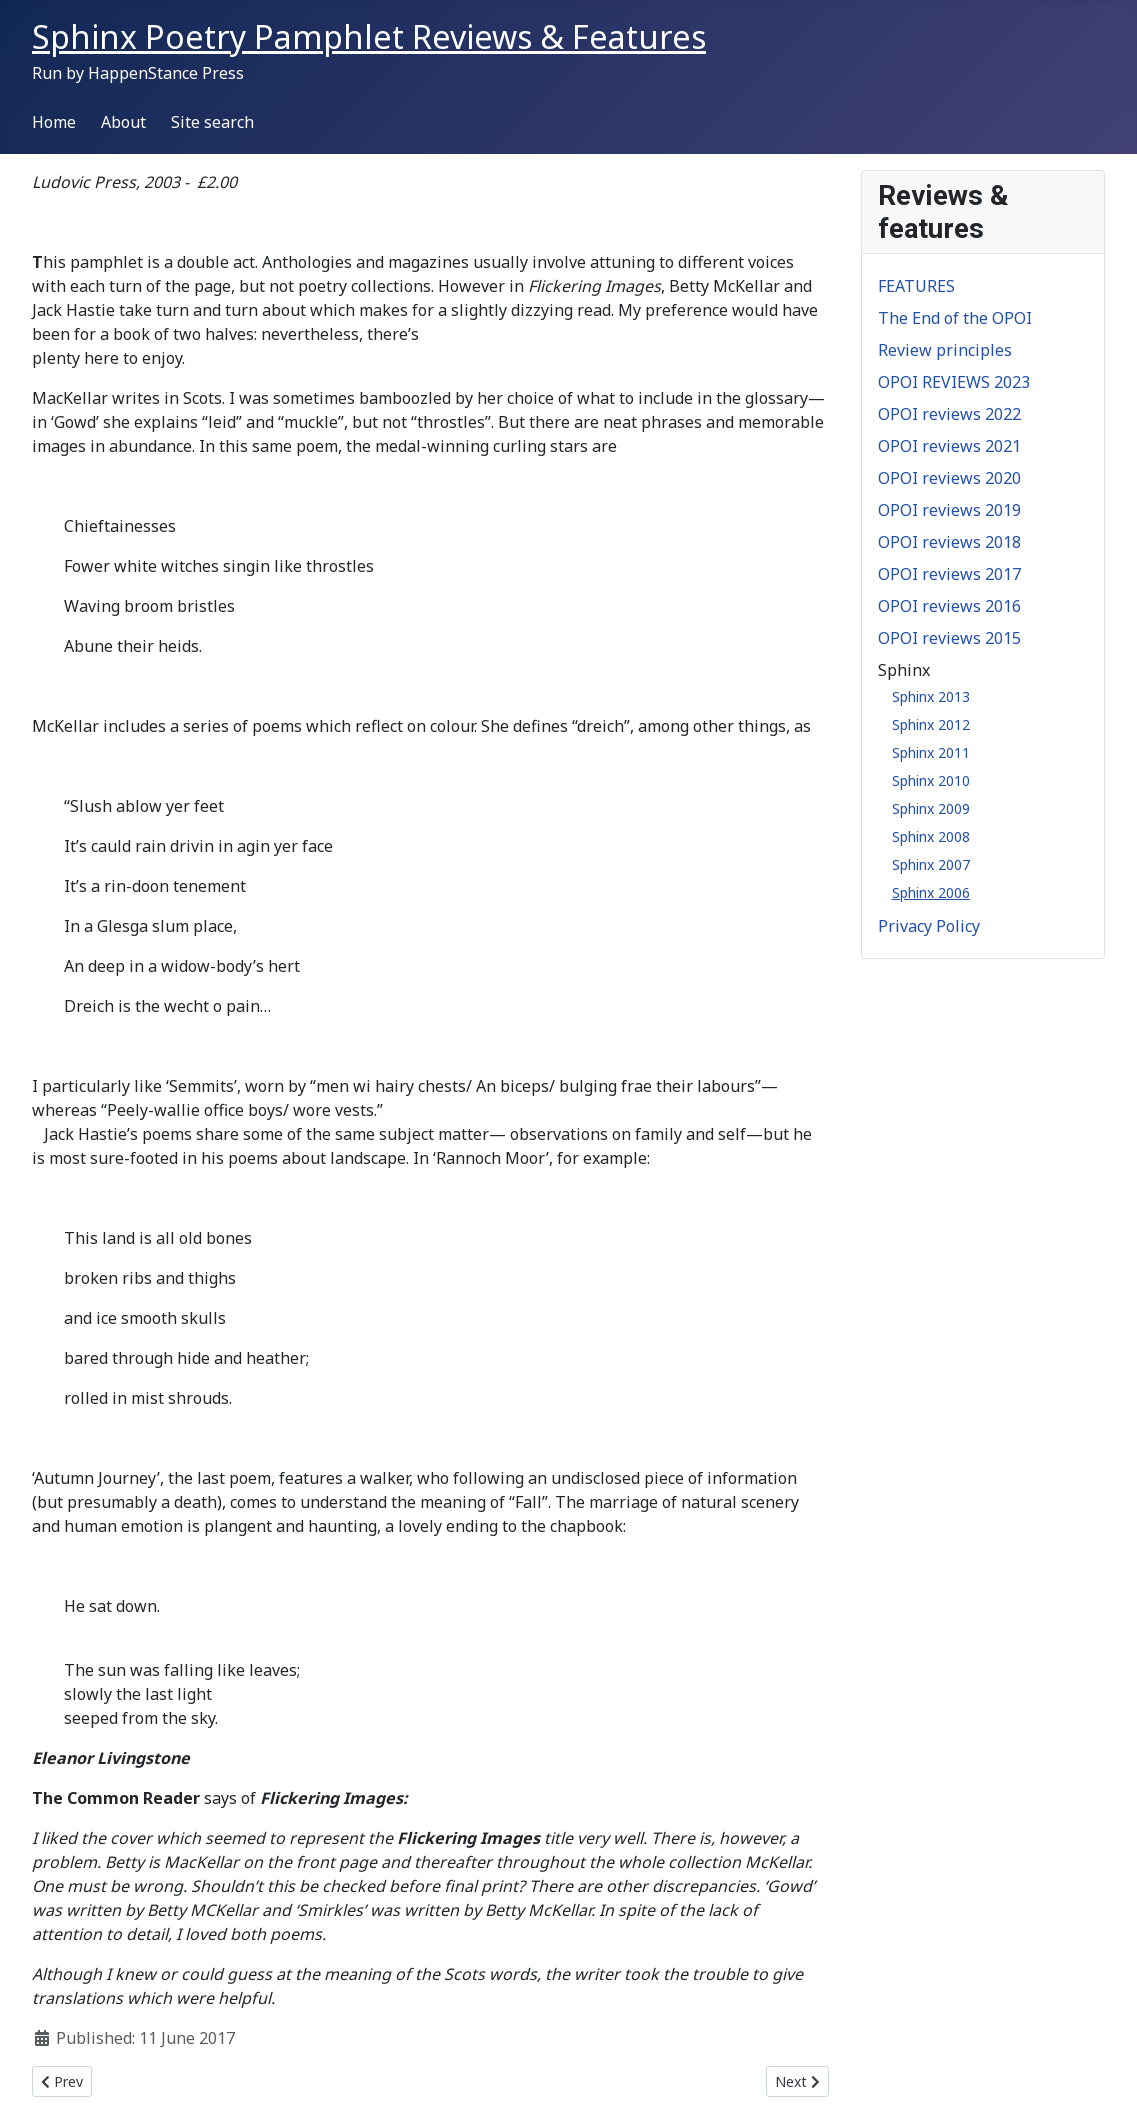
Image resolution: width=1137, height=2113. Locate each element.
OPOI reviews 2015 (949, 638)
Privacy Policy (929, 926)
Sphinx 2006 (931, 892)
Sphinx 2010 (931, 780)
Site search (212, 122)
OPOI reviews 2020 (949, 478)
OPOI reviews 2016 (949, 606)
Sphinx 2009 (931, 808)
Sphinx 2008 (931, 836)
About (123, 122)
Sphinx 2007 (931, 864)
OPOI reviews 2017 (949, 574)
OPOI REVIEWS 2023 (954, 382)
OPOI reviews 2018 (949, 542)
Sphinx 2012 (931, 724)
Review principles (945, 350)
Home (54, 122)
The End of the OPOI (955, 318)
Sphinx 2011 (931, 752)
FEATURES (916, 286)
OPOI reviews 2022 (949, 414)
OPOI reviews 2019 (949, 510)
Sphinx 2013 (931, 696)
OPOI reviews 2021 (949, 446)
